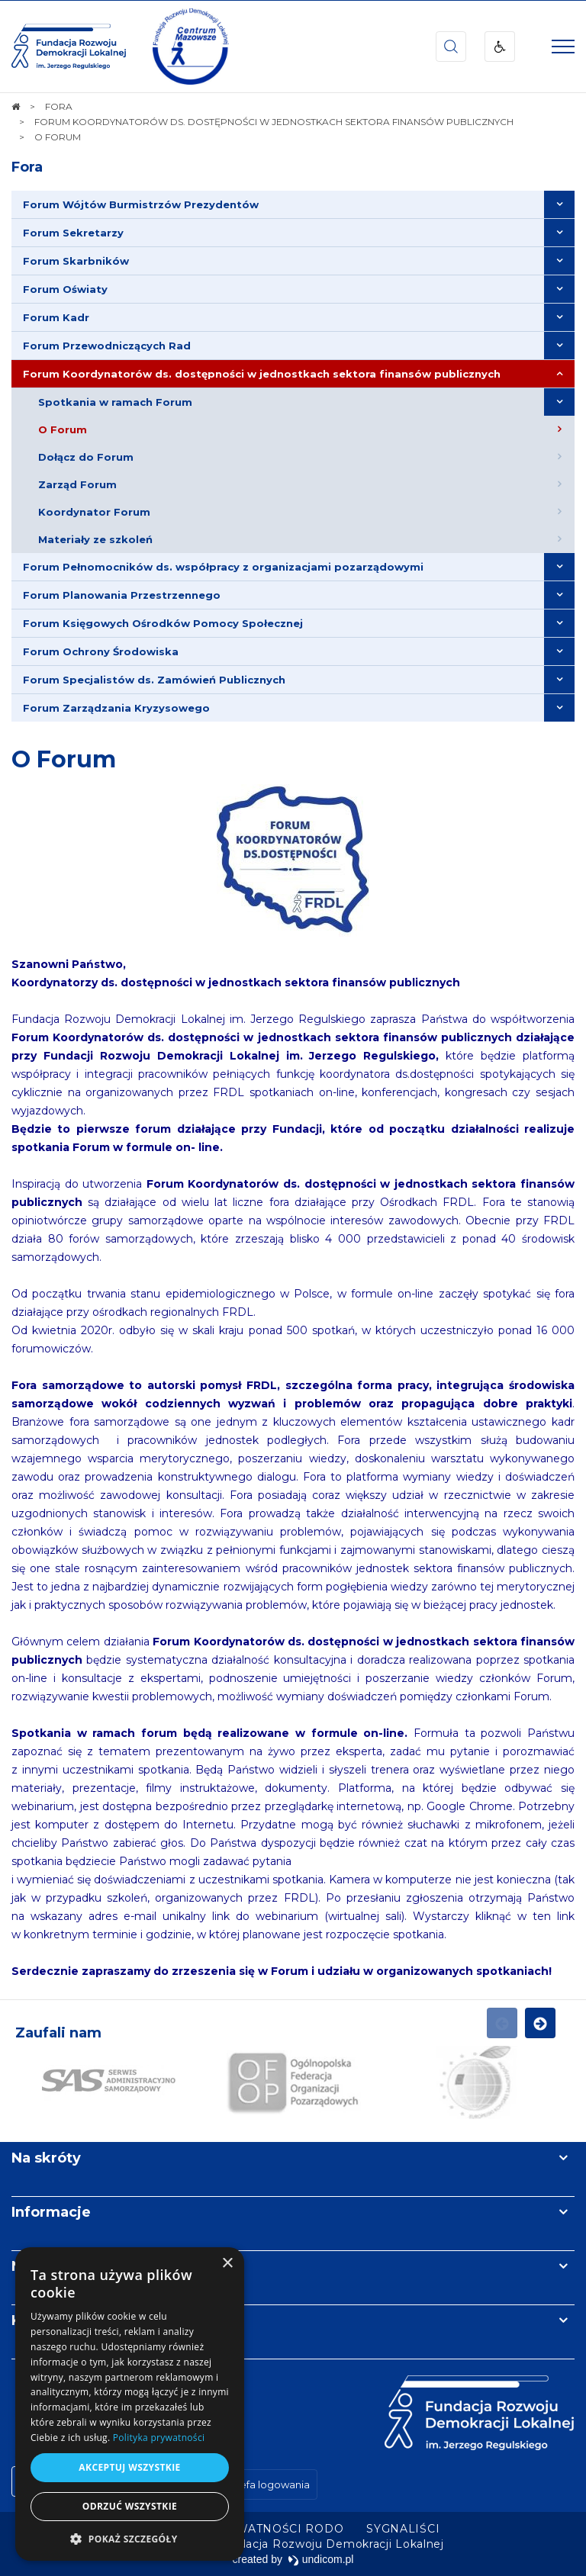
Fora (27, 167)
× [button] (227, 2263)
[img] (191, 46)
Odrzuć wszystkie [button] (129, 2506)
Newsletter (51, 2266)
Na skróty (46, 2158)
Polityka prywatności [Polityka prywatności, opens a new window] (158, 2437)
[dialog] (129, 2404)
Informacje (51, 2212)
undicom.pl (321, 2559)
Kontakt (40, 2320)
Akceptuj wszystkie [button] (129, 2467)
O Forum (63, 759)
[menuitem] (293, 205)
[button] (130, 2538)
